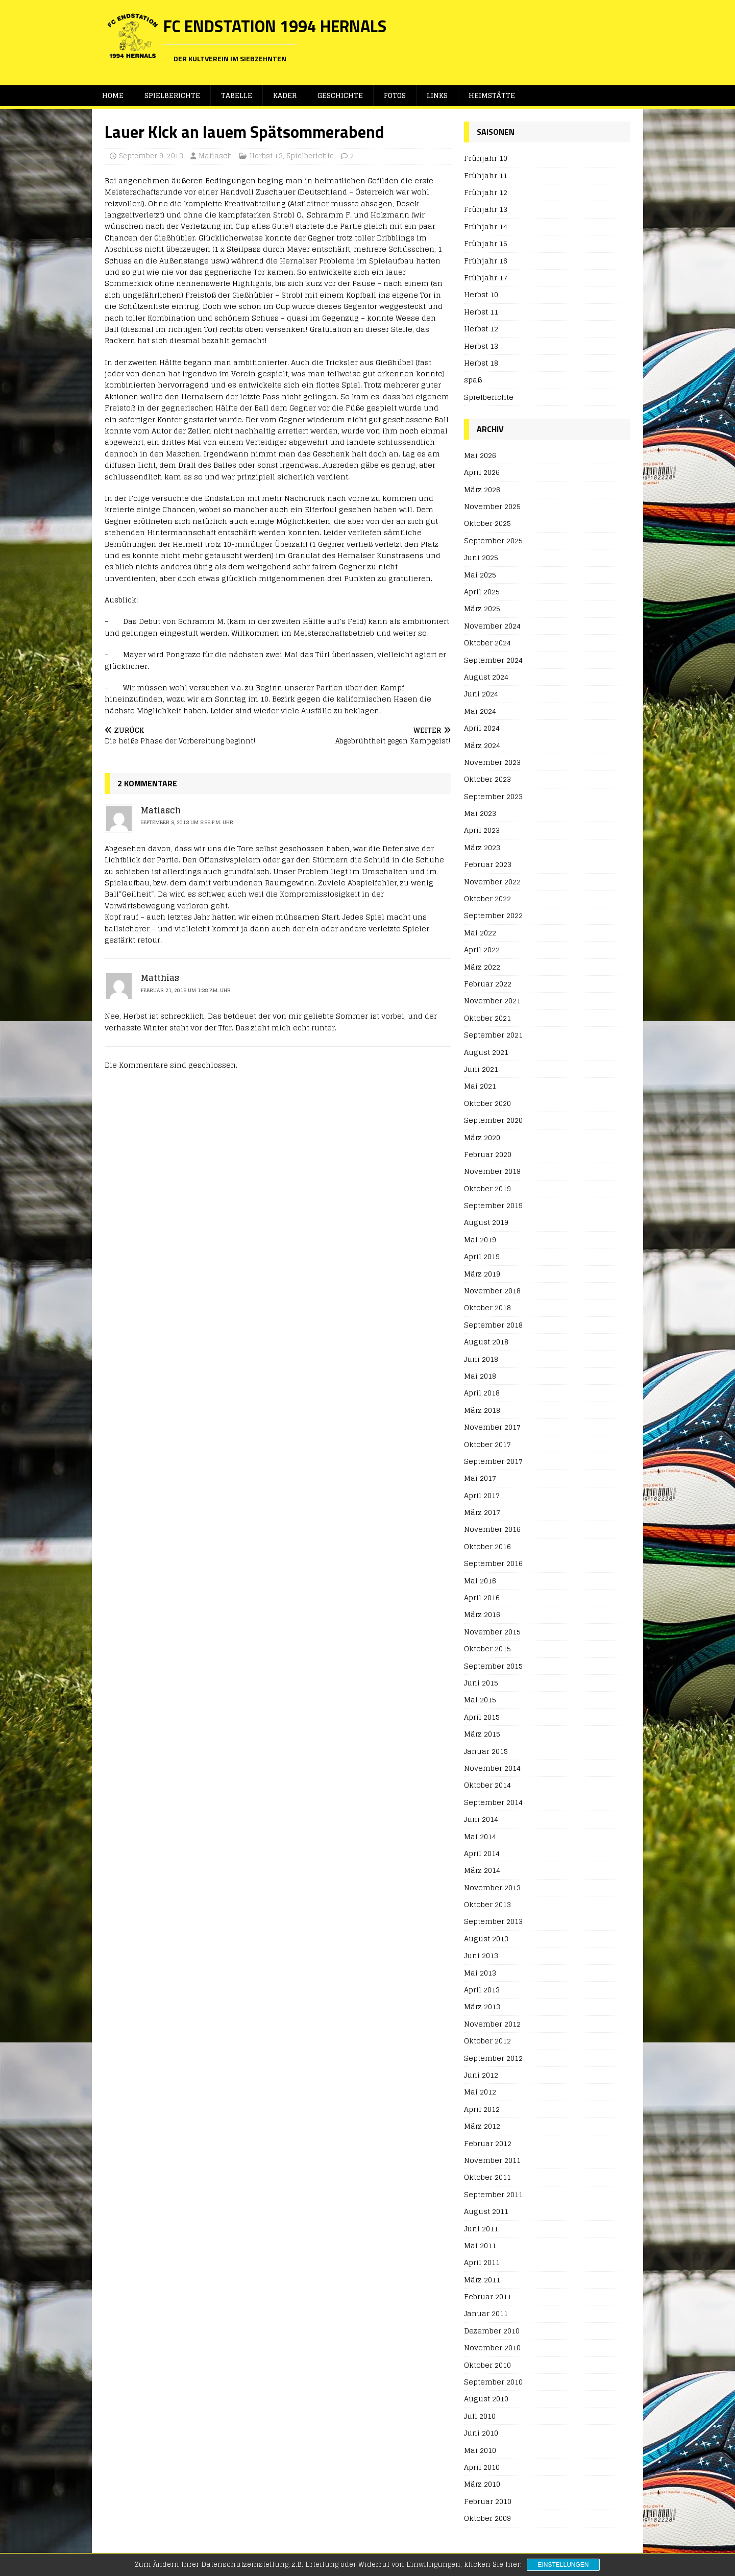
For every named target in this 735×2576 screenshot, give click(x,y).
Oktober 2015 (487, 1649)
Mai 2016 (480, 1581)
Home (113, 95)
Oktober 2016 (487, 1546)
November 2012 (492, 2024)
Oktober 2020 (487, 1103)
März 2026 (482, 490)
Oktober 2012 (487, 2041)
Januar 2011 (486, 2313)
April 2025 (482, 592)
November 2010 (492, 2348)
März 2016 (482, 1614)
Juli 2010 (480, 2416)
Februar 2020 (487, 1154)
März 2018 (482, 1410)
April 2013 (482, 1990)
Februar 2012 (487, 2143)
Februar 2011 (487, 2297)
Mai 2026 (480, 456)
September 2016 (493, 1563)
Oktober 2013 (487, 1904)
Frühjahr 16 (485, 261)
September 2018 (493, 1325)
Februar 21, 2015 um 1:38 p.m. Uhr (186, 990)
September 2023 (493, 796)
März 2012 (482, 2126)
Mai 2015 (480, 1700)
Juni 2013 (481, 1955)
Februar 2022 (487, 984)
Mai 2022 (480, 933)
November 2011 (492, 2160)
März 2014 (482, 1870)
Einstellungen (563, 2564)
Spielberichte (173, 95)
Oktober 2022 (487, 899)
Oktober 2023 (487, 779)
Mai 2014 (480, 1836)
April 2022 (482, 950)
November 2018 (492, 1291)
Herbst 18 (481, 363)
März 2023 (482, 847)
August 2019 (486, 1222)
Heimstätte (496, 95)
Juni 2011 (481, 2228)
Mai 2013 (480, 1973)
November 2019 (492, 1171)
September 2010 (493, 2382)
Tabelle (237, 95)
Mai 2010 (480, 2450)
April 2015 (482, 1717)
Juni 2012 (481, 2075)
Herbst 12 (481, 329)
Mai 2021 (480, 1086)
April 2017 (482, 1495)
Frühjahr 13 (485, 209)
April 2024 (482, 728)
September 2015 (493, 1666)
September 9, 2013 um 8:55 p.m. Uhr (187, 822)
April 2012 (482, 2109)
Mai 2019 (480, 1240)
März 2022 (482, 967)
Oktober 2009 (487, 2518)
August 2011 (486, 2211)
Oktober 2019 (487, 1189)
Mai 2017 (480, 1478)
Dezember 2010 (492, 2331)
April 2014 (482, 1853)
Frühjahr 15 (485, 243)
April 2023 (482, 830)
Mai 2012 (480, 2092)
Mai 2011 (480, 2246)
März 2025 (482, 609)
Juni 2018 (481, 1359)
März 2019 (482, 1274)
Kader (286, 95)
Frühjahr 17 (485, 278)
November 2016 (492, 1529)
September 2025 (493, 541)
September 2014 (493, 1802)
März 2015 (482, 1734)
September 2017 (493, 1461)
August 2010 (486, 2399)
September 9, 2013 (151, 156)
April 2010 (482, 2467)
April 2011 (482, 2262)
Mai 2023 (480, 813)
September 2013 (493, 1921)
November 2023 (492, 762)
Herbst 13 (266, 156)
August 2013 (486, 1939)
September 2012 (493, 2058)
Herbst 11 (481, 312)
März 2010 (482, 2484)
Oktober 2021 (487, 1018)
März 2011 (482, 2280)
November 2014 (492, 1768)
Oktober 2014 (487, 1785)
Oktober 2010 (487, 2365)
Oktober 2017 (487, 1444)
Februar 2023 (487, 864)
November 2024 (492, 626)
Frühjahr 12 (485, 192)
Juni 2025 (481, 557)
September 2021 (493, 1035)
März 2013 (482, 2007)
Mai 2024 (480, 711)
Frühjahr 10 (485, 159)
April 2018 (482, 1393)
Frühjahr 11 (485, 176)
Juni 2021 (481, 1069)
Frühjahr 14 (485, 227)
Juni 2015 (481, 1683)
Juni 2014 (481, 1819)
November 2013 (492, 1888)
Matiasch (215, 156)
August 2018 (486, 1342)
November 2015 (492, 1632)
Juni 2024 (481, 694)
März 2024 (482, 745)
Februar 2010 (487, 2501)
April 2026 (482, 472)
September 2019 (493, 1205)
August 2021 (486, 1052)
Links (441, 95)
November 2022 (492, 882)
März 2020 (482, 1137)
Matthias (160, 978)
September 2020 (493, 1120)
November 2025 (492, 506)
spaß (473, 380)
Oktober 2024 (487, 643)
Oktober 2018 (487, 1308)
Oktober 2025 (487, 523)
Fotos (398, 95)
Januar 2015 (486, 1751)
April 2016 (482, 1598)
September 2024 (493, 660)
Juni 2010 (481, 2433)
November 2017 (492, 1427)
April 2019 (482, 1256)
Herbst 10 (481, 294)
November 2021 (492, 1001)
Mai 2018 (480, 1376)
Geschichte (341, 95)
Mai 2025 (480, 575)
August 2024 (486, 677)
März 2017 (482, 1512)
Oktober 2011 (487, 2177)
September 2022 (493, 915)
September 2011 (493, 2194)
